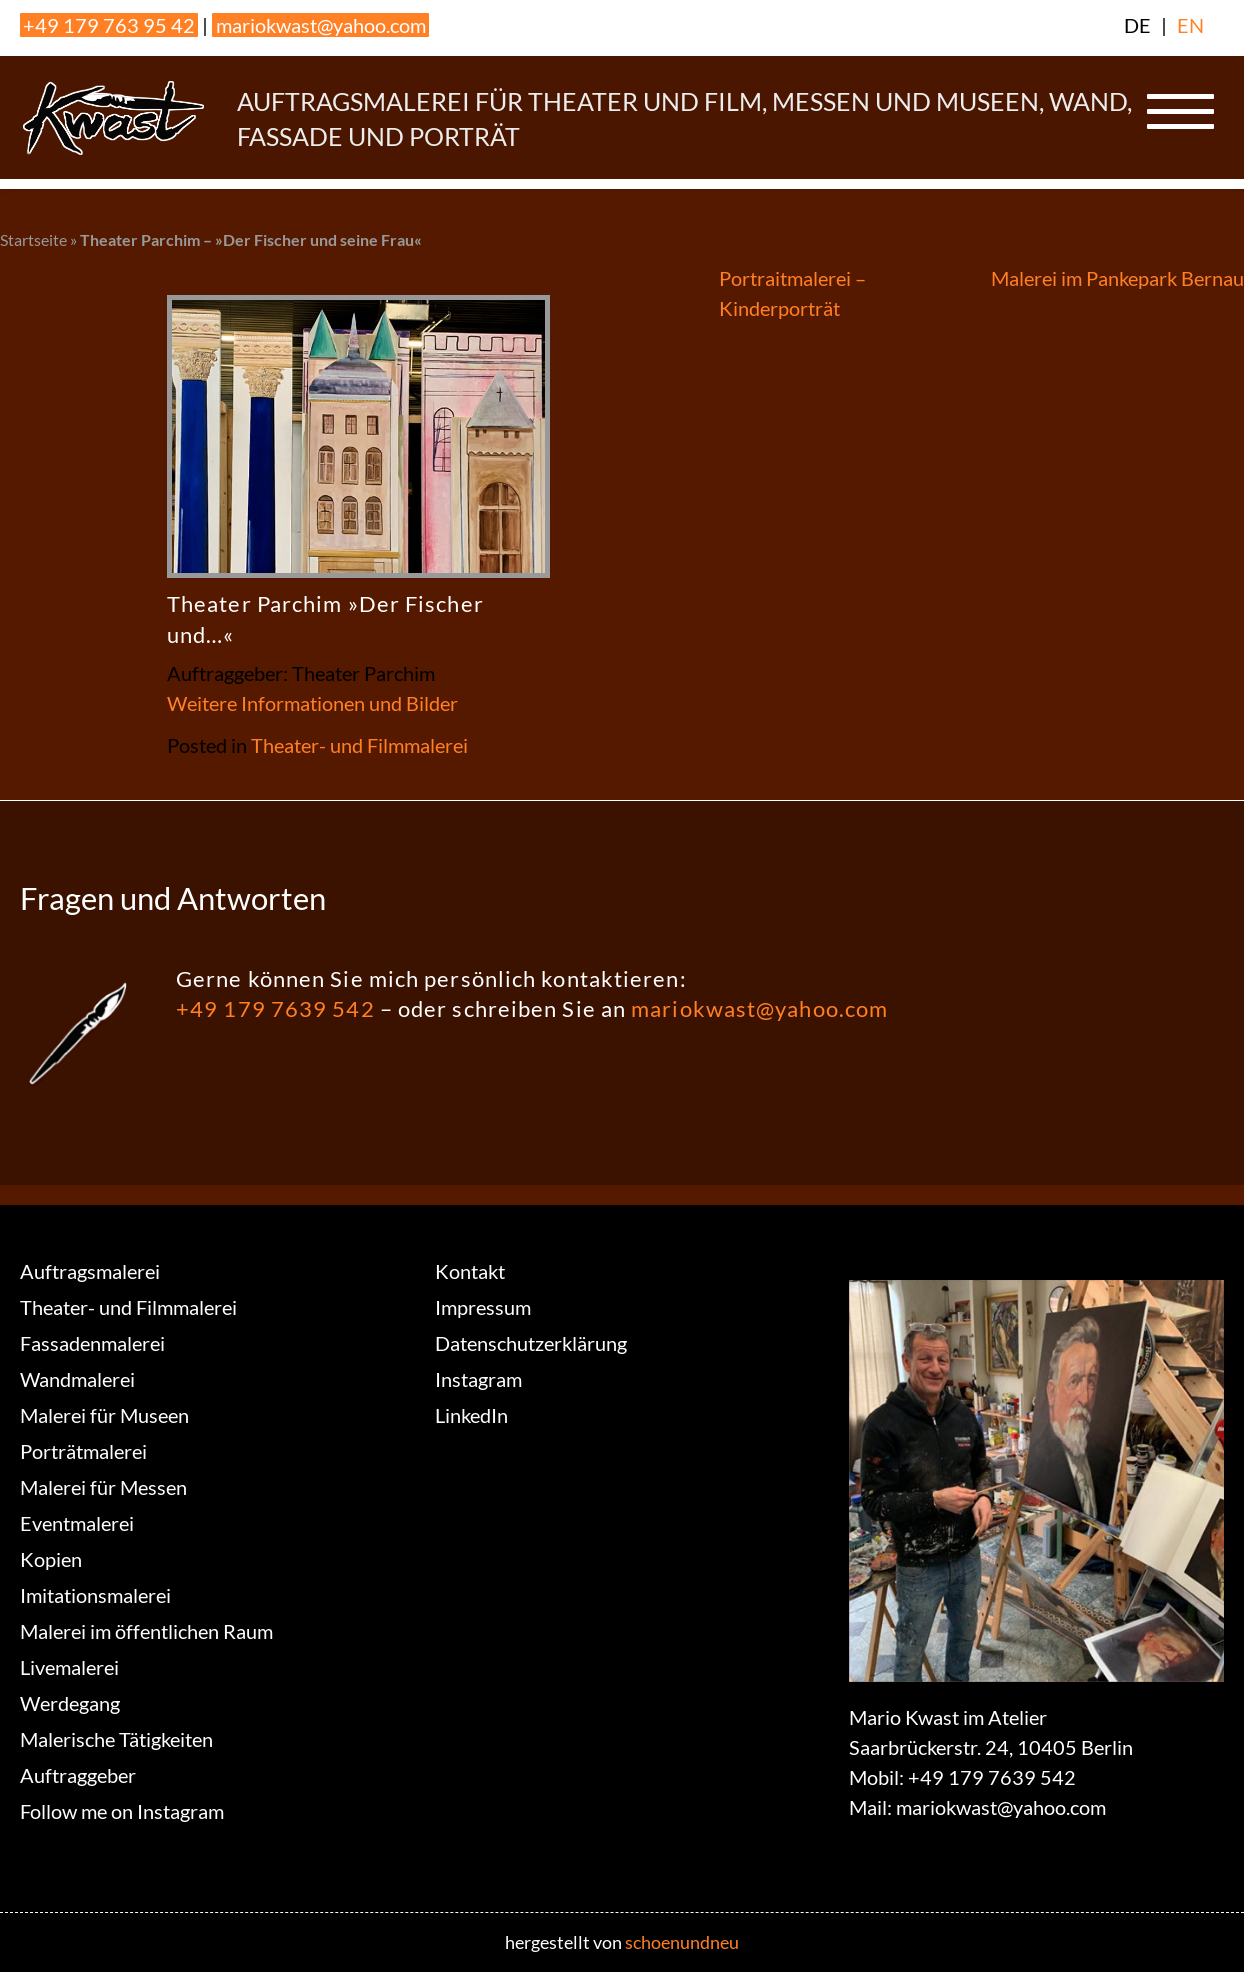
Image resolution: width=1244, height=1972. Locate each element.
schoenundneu (682, 1942)
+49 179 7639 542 (275, 1008)
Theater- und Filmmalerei (359, 745)
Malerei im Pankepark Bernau (1117, 278)
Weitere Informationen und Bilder (312, 703)
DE (1137, 25)
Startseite (33, 239)
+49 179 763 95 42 (109, 25)
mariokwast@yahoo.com (321, 25)
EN (1190, 25)
